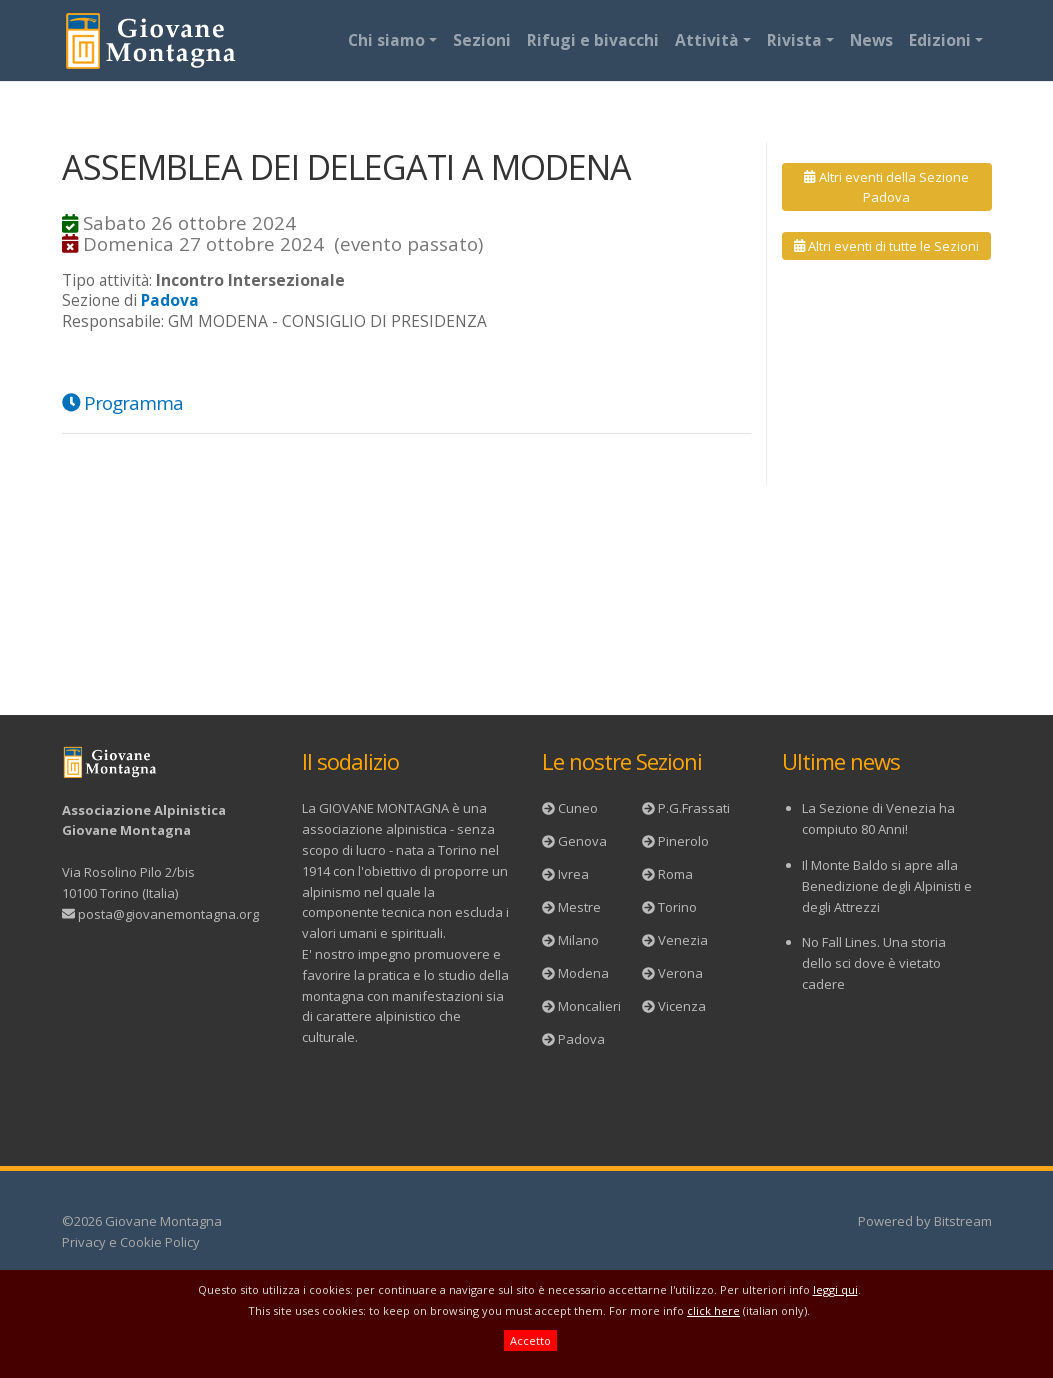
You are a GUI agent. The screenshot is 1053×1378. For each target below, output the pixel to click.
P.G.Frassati (694, 808)
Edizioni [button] (940, 40)
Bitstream (963, 1221)
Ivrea (573, 874)
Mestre (579, 907)
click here (713, 1310)
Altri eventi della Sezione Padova (886, 187)
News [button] (871, 40)
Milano (578, 940)
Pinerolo (683, 841)
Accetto (530, 1340)
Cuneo (578, 808)
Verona (680, 973)
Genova (582, 841)
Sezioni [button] (482, 40)
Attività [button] (707, 40)
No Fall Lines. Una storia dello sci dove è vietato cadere (874, 963)
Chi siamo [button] (386, 40)
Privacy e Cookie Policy (131, 1242)
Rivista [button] (794, 40)
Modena (583, 973)
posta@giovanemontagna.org (168, 914)
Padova (581, 1039)
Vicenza (682, 1006)
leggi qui (835, 1289)
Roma (675, 874)
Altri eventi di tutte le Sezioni (886, 246)
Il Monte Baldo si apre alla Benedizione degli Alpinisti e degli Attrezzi (887, 886)
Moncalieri (589, 1006)
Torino (677, 907)
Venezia (683, 940)
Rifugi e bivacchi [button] (593, 40)
